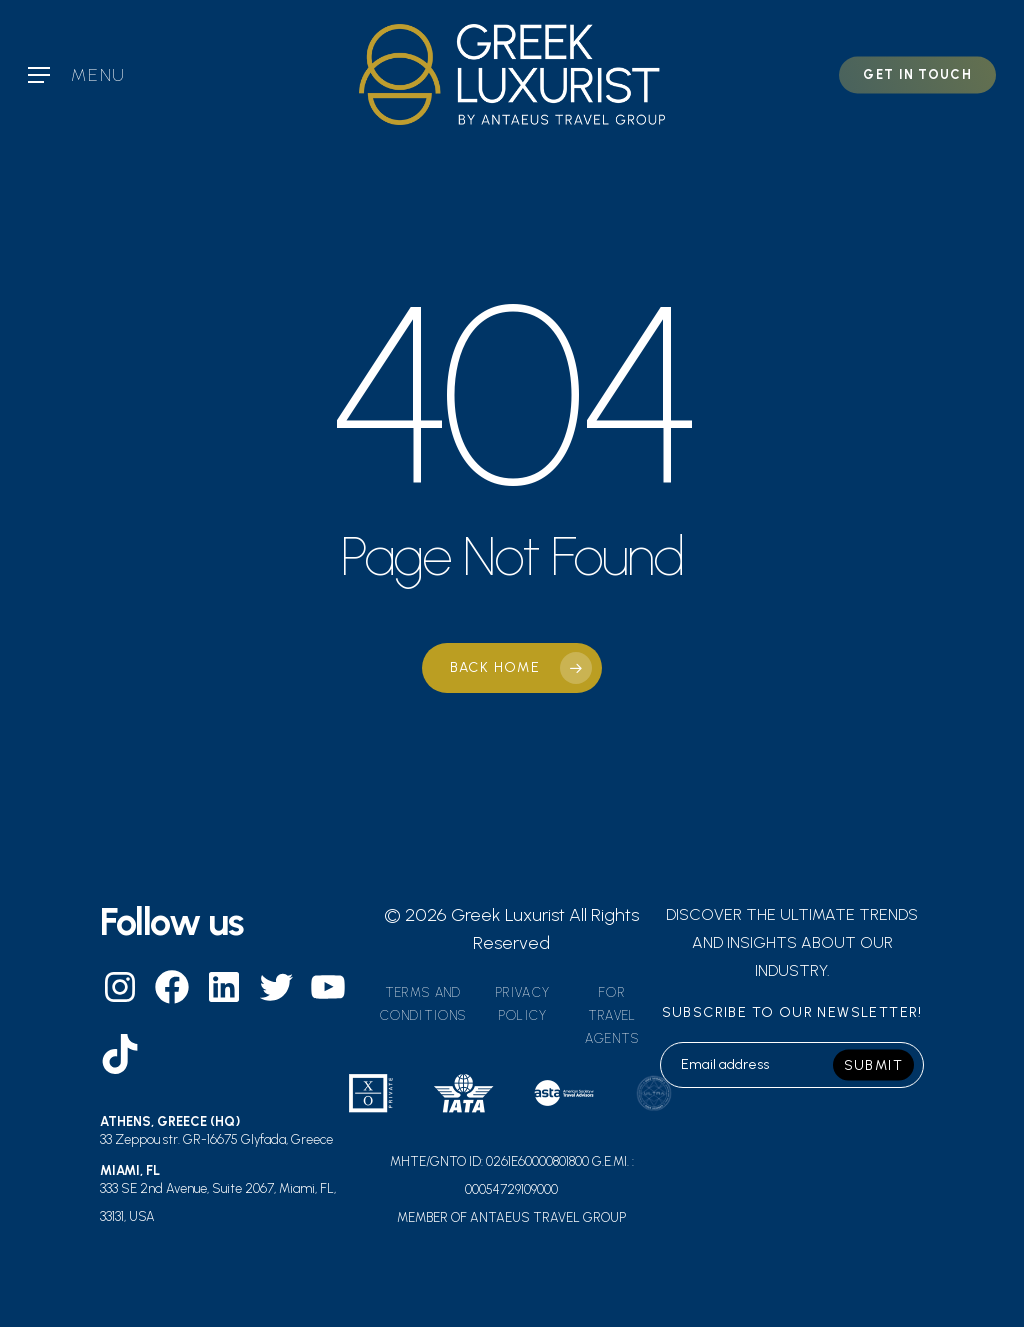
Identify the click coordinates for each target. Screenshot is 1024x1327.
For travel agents (612, 1015)
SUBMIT (873, 1064)
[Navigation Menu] (77, 75)
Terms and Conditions (423, 1004)
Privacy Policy (523, 1004)
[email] (792, 1065)
